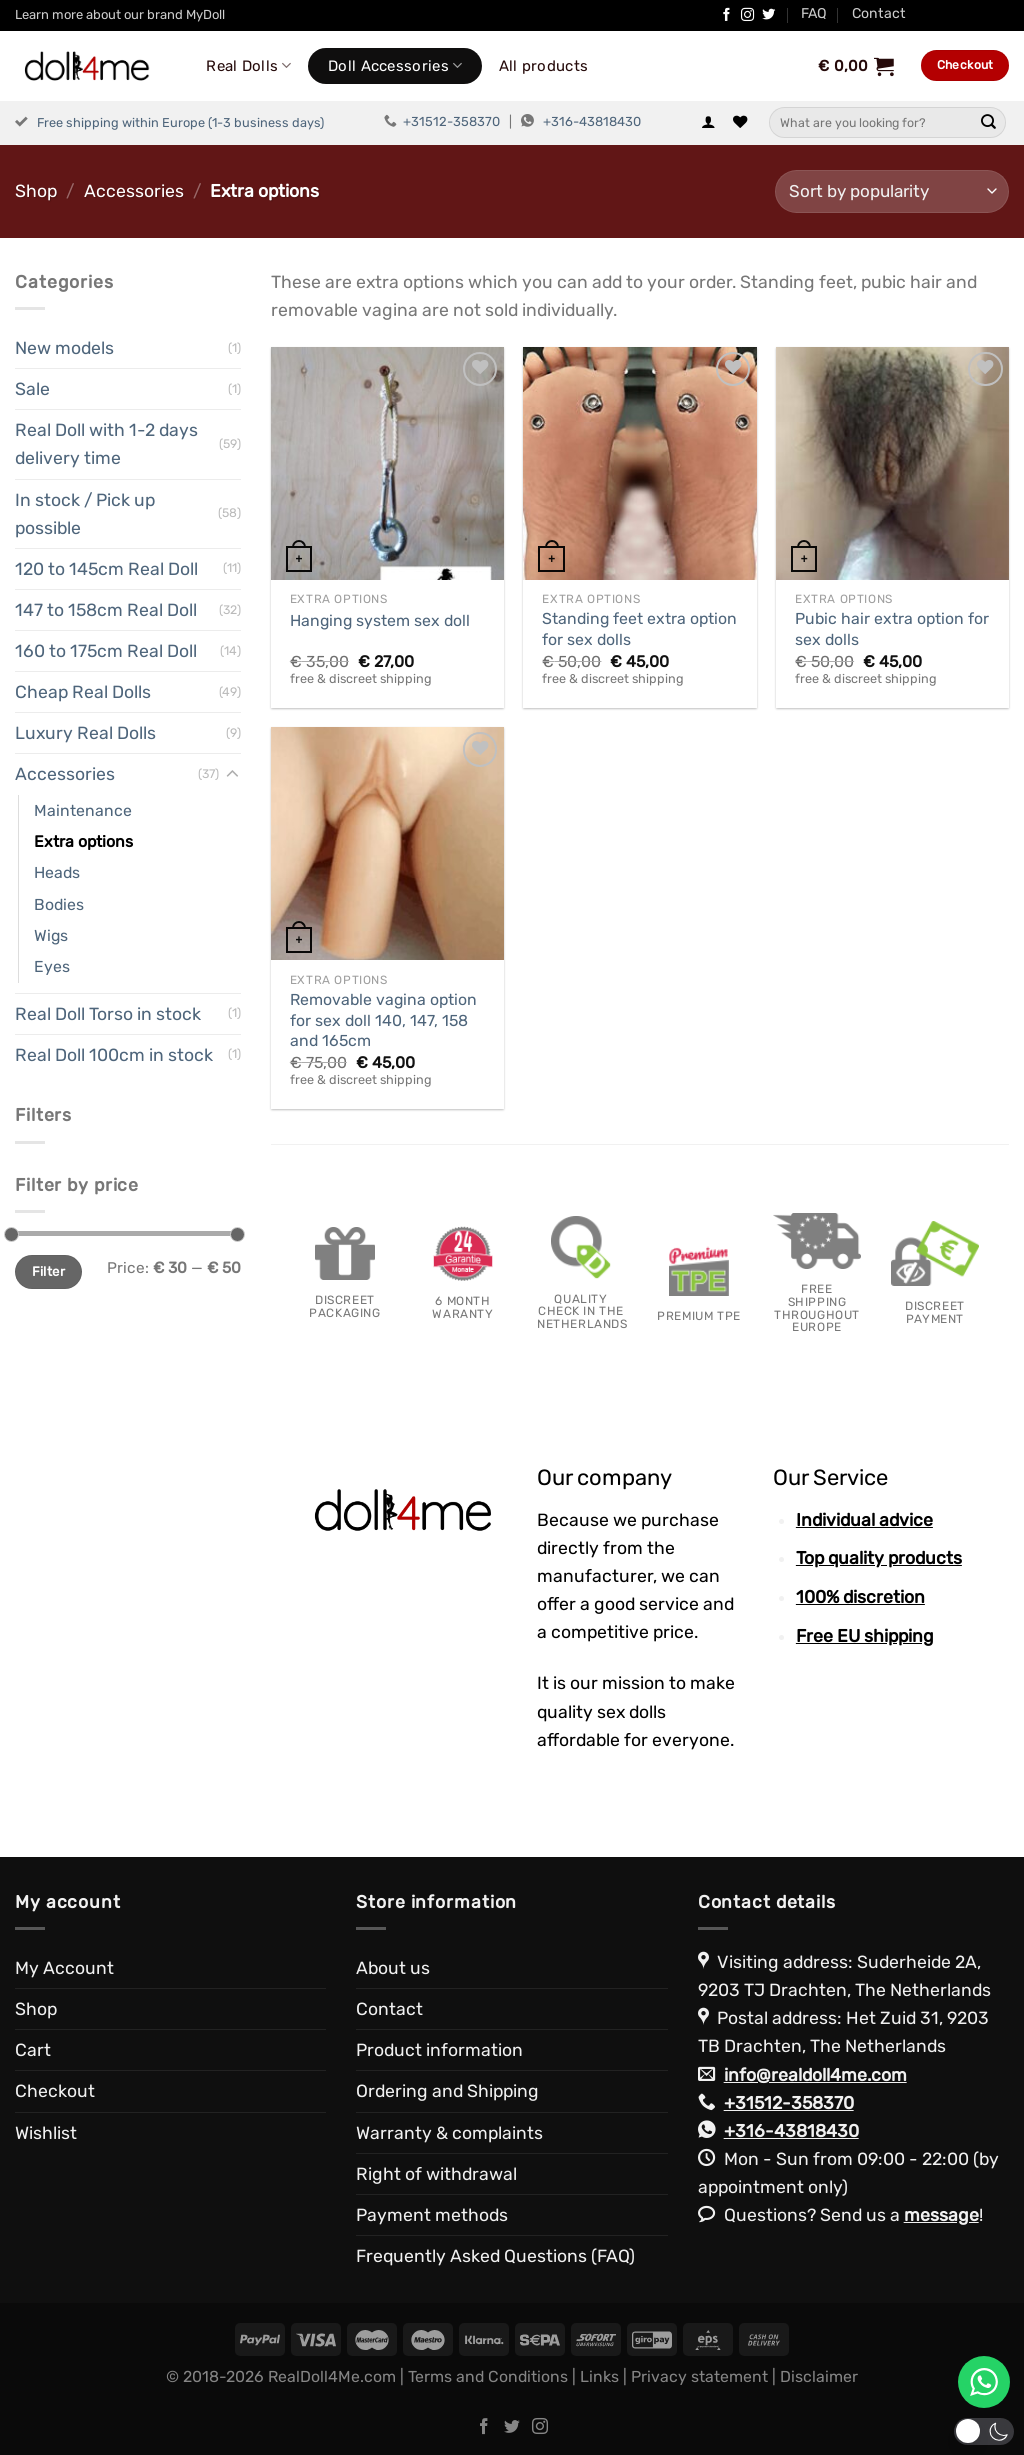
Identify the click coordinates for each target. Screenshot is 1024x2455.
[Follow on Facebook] (726, 15)
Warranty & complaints (449, 2133)
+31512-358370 (451, 121)
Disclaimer (819, 2376)
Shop (36, 191)
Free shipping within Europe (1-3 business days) (180, 122)
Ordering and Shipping (447, 2091)
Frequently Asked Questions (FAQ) (495, 2256)
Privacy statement (699, 2376)
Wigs (51, 935)
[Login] (708, 123)
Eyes (52, 966)
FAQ (814, 13)
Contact (879, 13)
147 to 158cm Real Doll (106, 610)
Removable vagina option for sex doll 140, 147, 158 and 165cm (383, 1020)
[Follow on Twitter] (768, 15)
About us (393, 1968)
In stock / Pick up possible (85, 514)
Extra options (83, 841)
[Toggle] (232, 774)
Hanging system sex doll (380, 620)
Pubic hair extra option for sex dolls (892, 629)
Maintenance (83, 810)
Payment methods (432, 2215)
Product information (439, 2050)
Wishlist (46, 2133)
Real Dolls (249, 65)
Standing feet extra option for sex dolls (639, 629)
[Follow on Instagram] (747, 15)
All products (544, 66)
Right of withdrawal (436, 2174)
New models (64, 348)
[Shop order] (892, 191)
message (941, 2215)
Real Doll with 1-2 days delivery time (106, 444)
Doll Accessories (395, 65)
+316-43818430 (592, 121)
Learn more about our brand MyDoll (120, 14)
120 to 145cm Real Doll (106, 569)
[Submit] (989, 123)
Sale (32, 389)
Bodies (59, 904)
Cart (33, 2050)
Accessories (134, 191)
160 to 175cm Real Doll (106, 651)
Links (599, 2376)
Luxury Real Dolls (85, 733)
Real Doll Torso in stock (108, 1014)
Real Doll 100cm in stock (114, 1055)
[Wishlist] (740, 123)
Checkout (55, 2091)
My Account (64, 1968)
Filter (48, 1271)
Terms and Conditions (488, 2376)
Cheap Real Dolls (83, 692)
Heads (57, 872)
